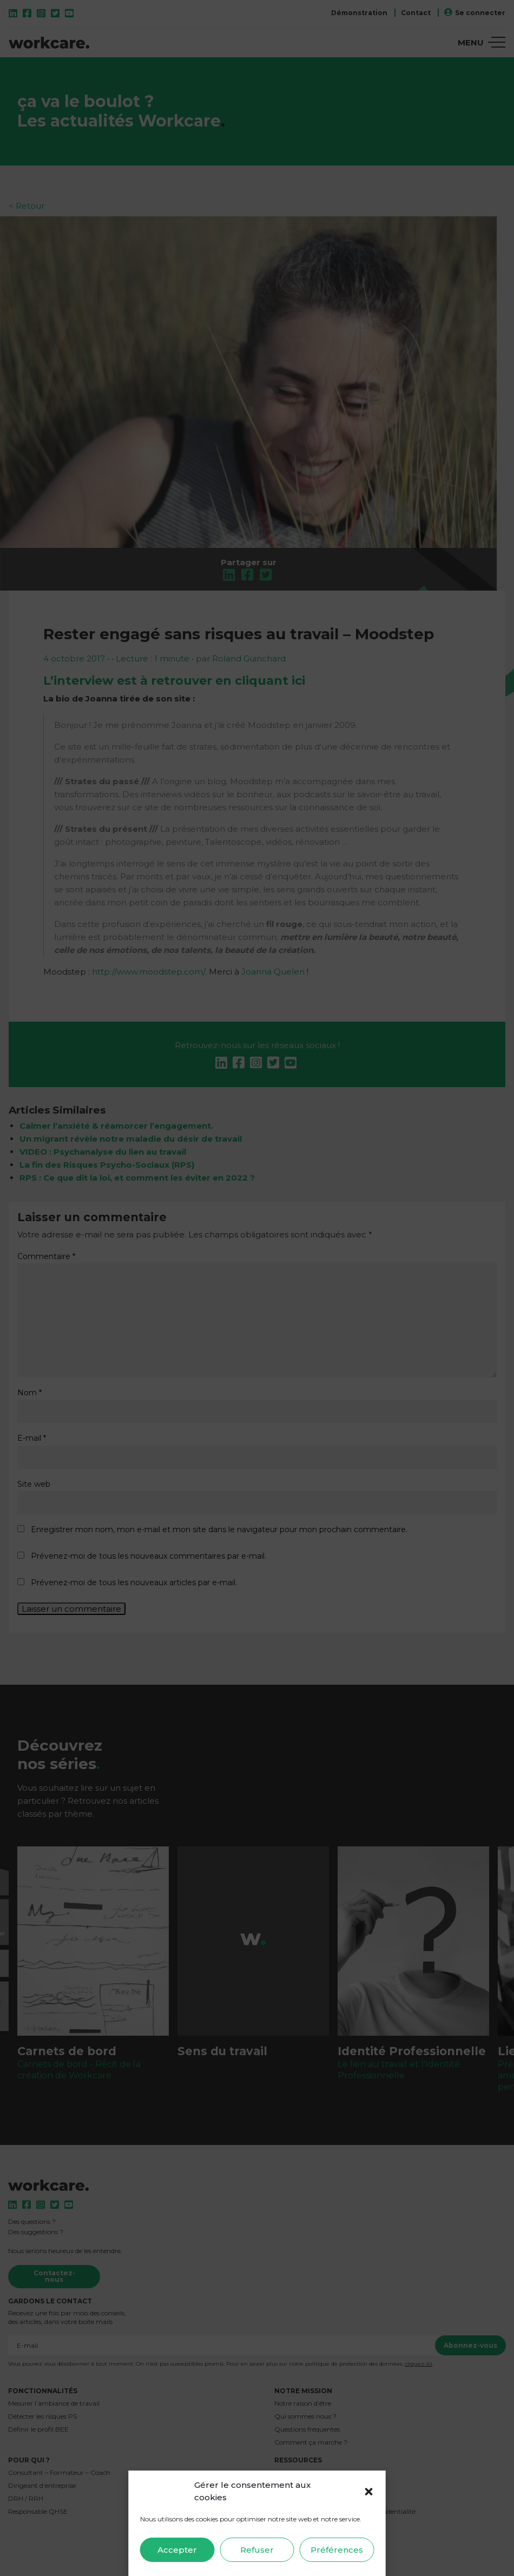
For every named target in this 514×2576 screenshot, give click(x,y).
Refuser (257, 2550)
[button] (369, 2491)
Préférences (337, 2550)
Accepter (177, 2550)
